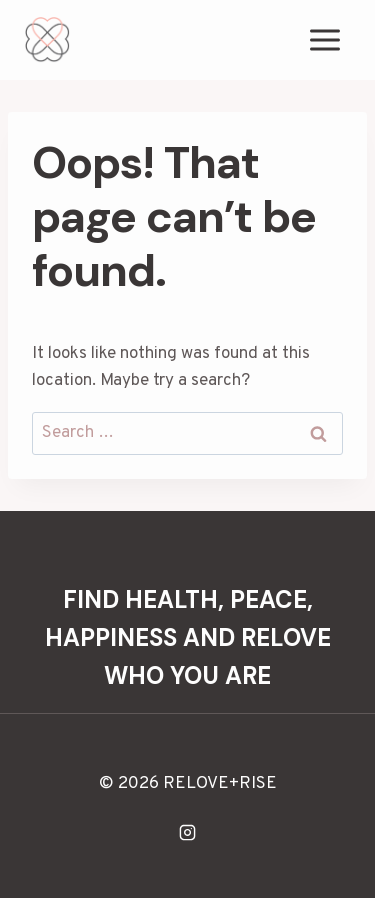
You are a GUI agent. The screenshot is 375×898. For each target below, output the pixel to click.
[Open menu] (324, 39)
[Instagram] (188, 832)
